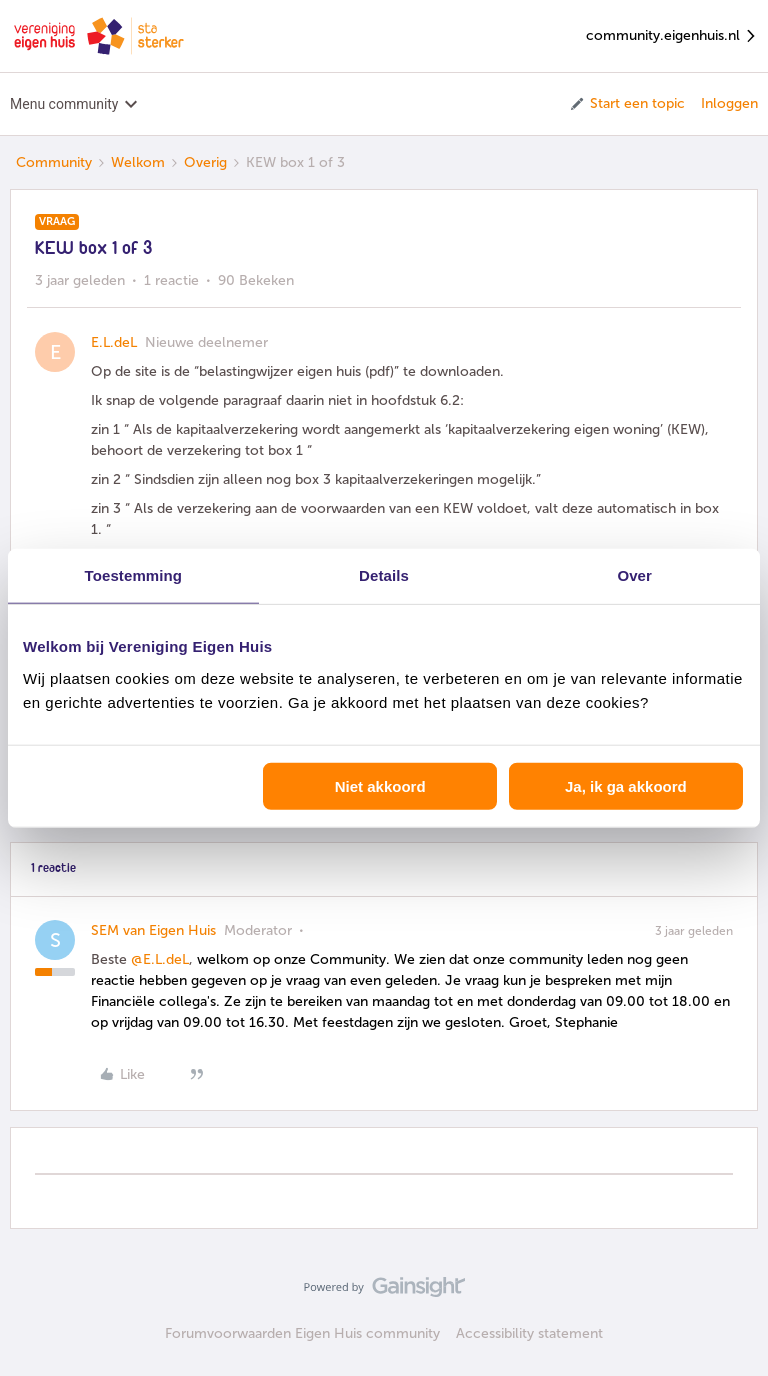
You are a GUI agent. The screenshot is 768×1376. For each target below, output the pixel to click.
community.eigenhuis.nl (672, 36)
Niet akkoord (380, 785)
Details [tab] (384, 575)
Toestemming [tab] (134, 575)
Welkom (138, 162)
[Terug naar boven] (728, 1304)
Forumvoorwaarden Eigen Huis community (302, 1333)
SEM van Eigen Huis (153, 930)
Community (54, 162)
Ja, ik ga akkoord (626, 785)
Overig (205, 162)
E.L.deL (114, 342)
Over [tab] (634, 575)
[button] (626, 104)
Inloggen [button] (729, 103)
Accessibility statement (529, 1333)
